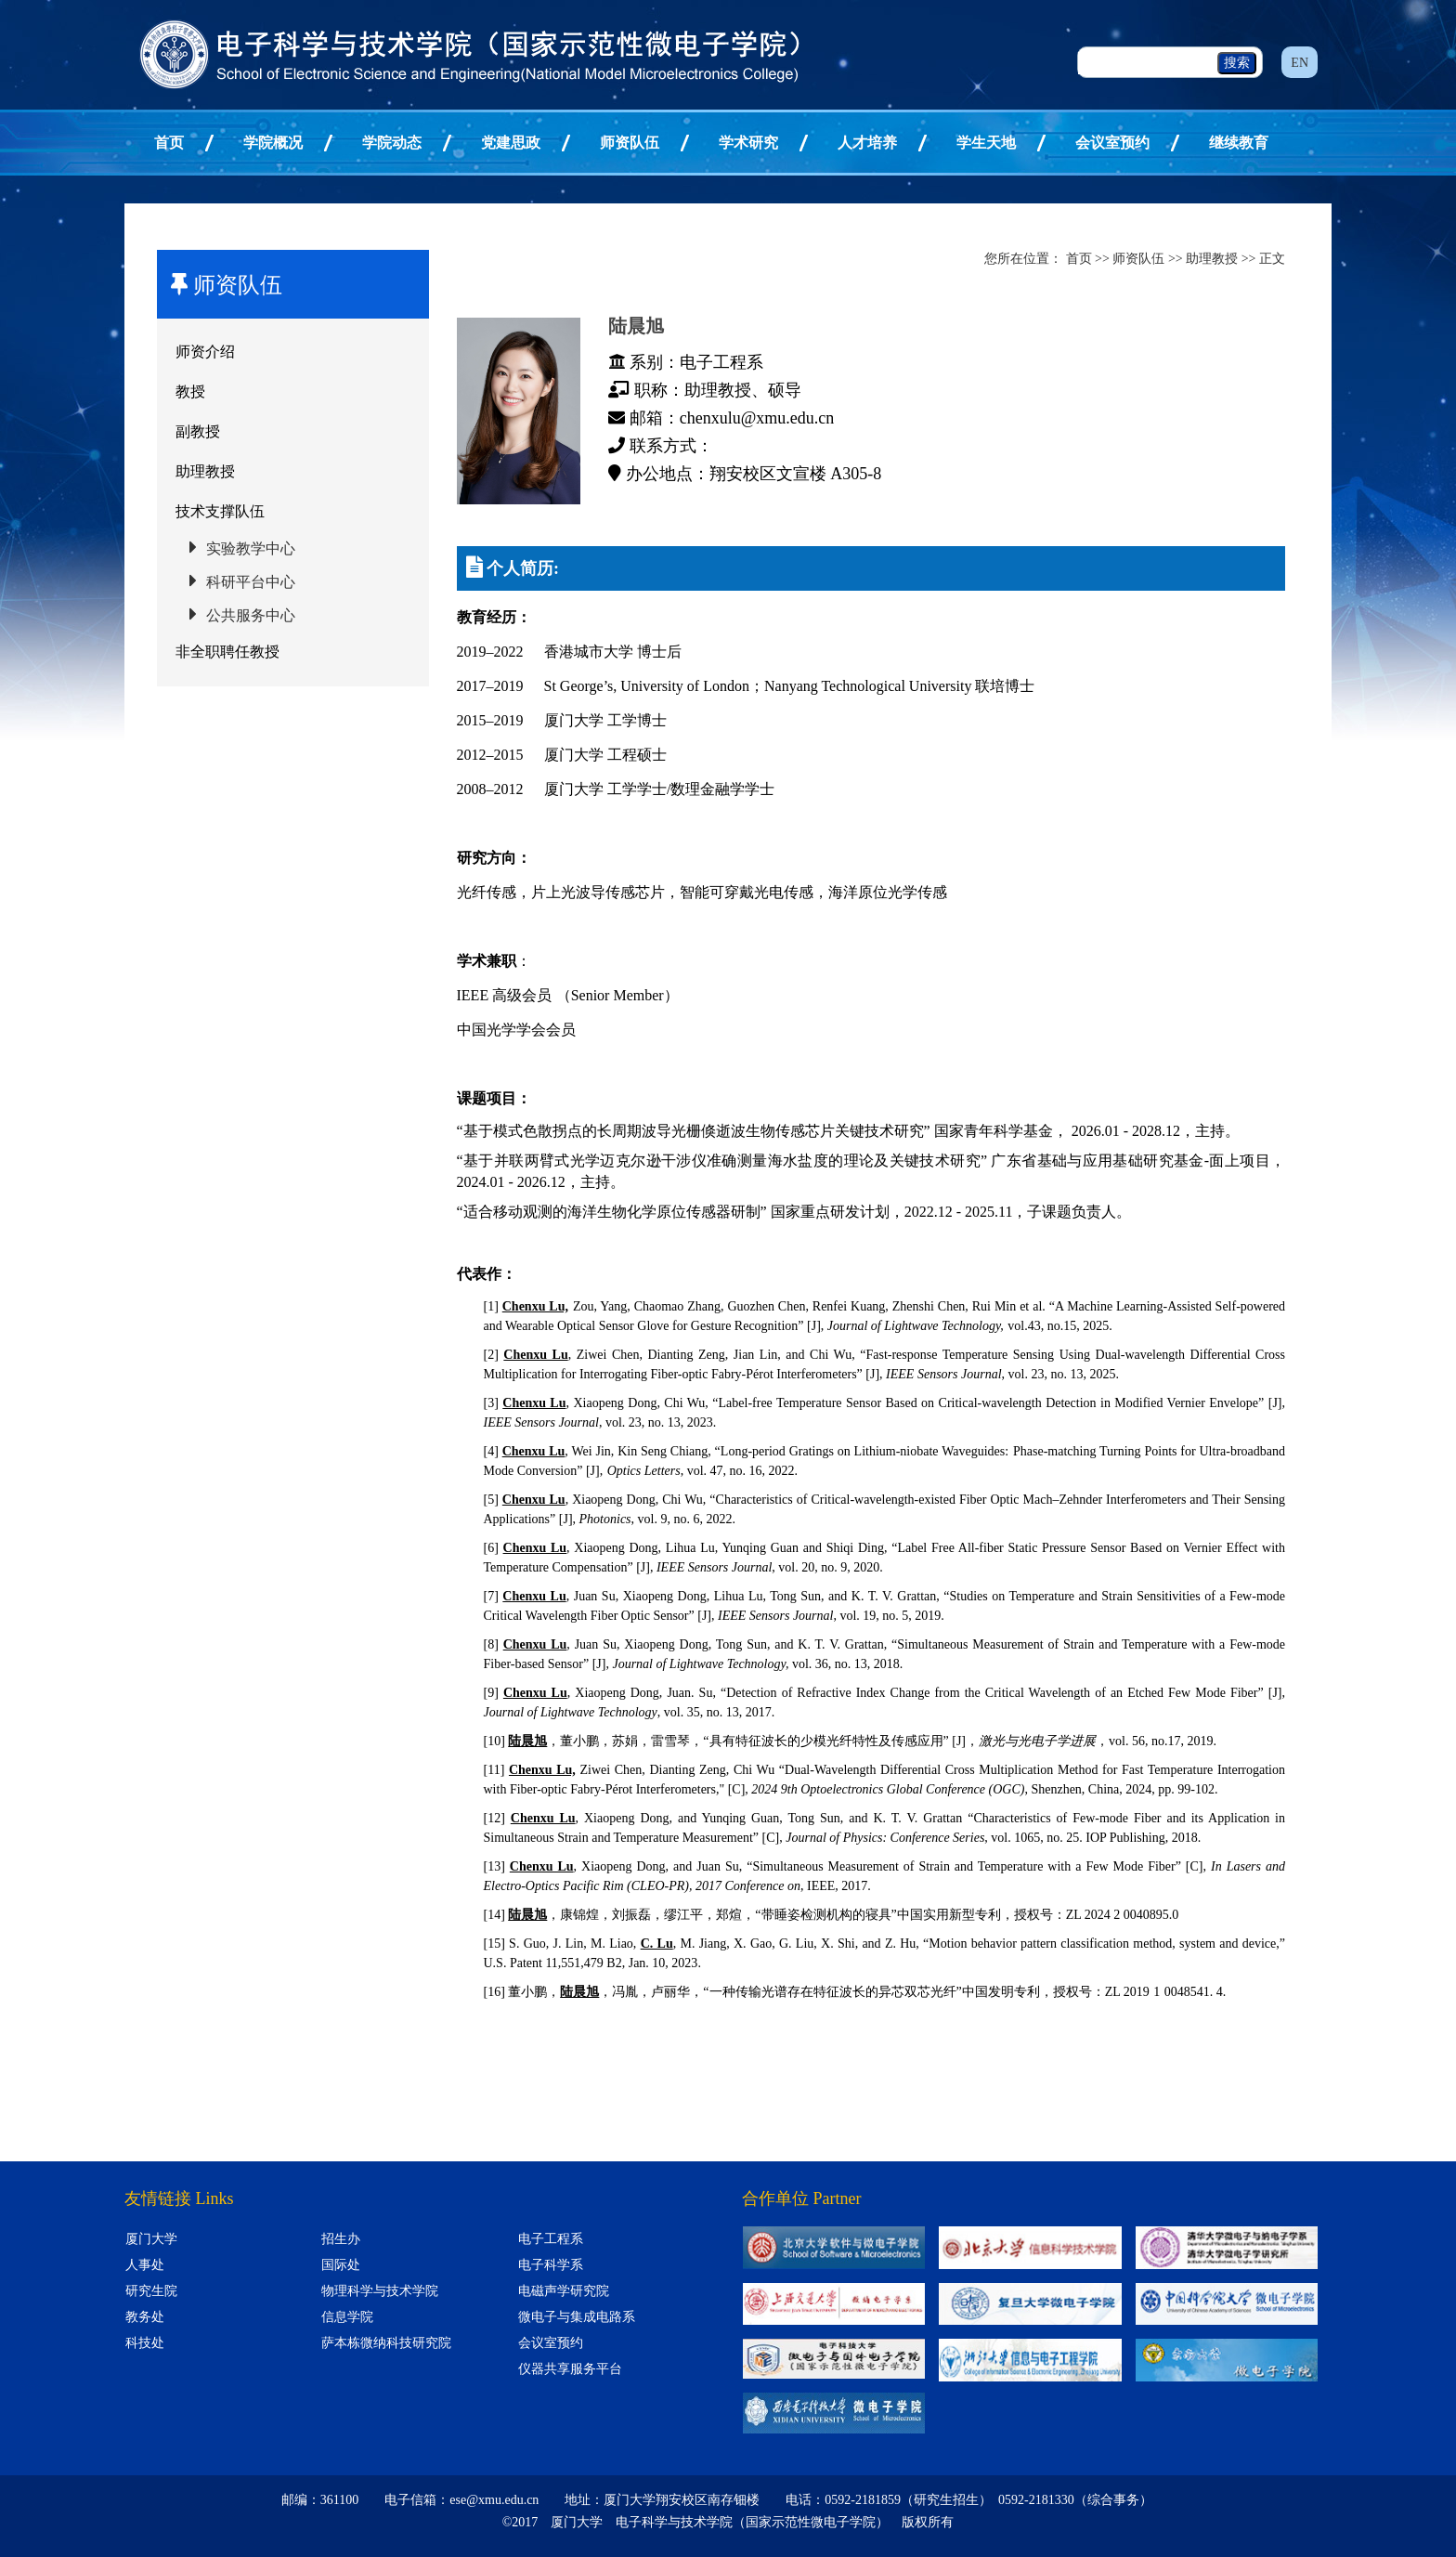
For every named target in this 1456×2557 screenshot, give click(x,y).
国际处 (340, 2265)
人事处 (144, 2265)
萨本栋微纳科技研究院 (386, 2343)
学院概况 (273, 142)
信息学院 (347, 2317)
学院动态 (392, 142)
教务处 (144, 2317)
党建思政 (510, 142)
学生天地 (986, 142)
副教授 (198, 431)
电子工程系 (550, 2239)
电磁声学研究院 (563, 2291)
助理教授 (205, 471)
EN (1299, 63)
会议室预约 (1112, 142)
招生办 (340, 2239)
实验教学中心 (250, 548)
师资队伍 (629, 142)
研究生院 (151, 2291)
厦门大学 (151, 2239)
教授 (190, 391)
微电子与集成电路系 (576, 2317)
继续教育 (1238, 142)
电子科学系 (550, 2265)
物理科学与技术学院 (379, 2291)
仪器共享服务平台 (570, 2369)
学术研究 (748, 142)
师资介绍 (205, 351)
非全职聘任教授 (228, 651)
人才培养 (867, 142)
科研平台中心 (250, 582)
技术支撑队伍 (220, 511)
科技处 (144, 2343)
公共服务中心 (250, 615)
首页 (169, 142)
